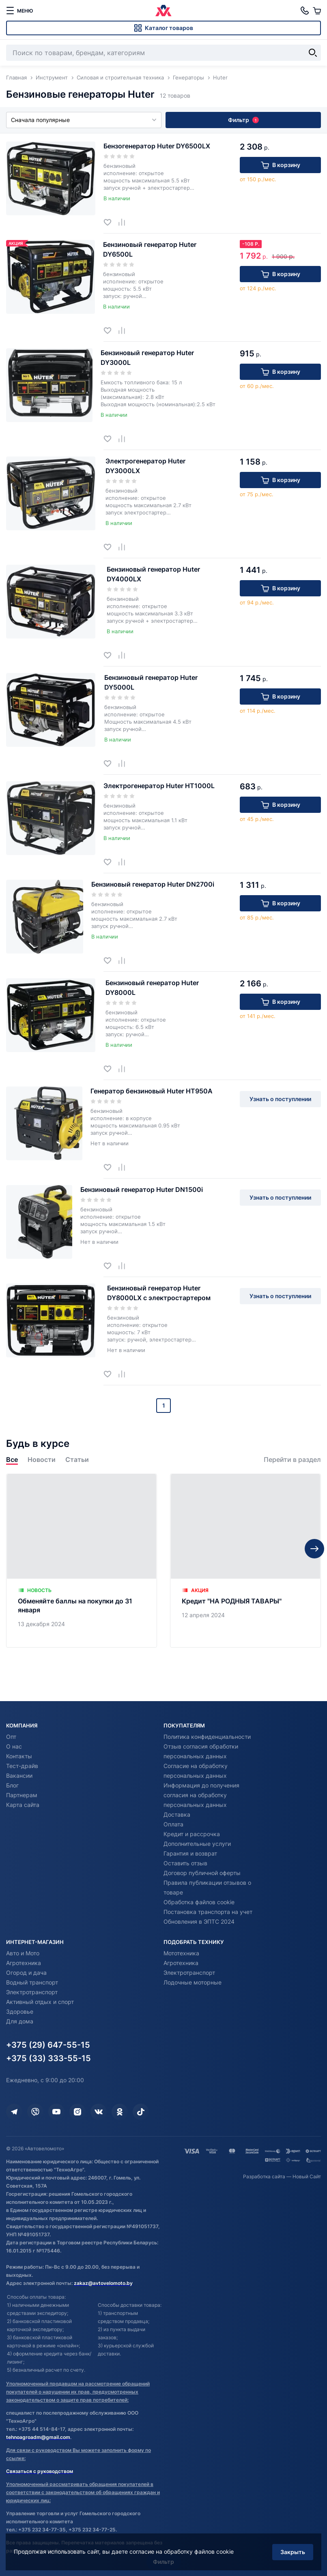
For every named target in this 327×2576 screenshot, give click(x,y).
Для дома (19, 2021)
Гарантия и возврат (190, 1853)
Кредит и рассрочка (192, 1833)
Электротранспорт (32, 1992)
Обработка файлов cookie (199, 1902)
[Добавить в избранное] (110, 222)
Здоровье (19, 2011)
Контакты (19, 1756)
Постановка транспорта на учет (208, 1911)
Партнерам (21, 1795)
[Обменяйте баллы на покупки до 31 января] (81, 1589)
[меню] (19, 10)
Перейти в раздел (292, 1489)
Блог (12, 1785)
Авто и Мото (22, 1953)
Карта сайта (22, 1804)
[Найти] (313, 53)
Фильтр (243, 119)
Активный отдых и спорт (40, 2001)
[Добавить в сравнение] (125, 222)
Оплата (173, 1824)
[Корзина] (317, 10)
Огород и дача (26, 1972)
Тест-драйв (22, 1765)
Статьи (77, 1489)
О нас (14, 1746)
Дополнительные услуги (197, 1843)
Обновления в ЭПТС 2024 (199, 1921)
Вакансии (19, 1775)
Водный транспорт (32, 1982)
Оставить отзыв (185, 1863)
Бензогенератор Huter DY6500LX (156, 146)
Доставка (177, 1814)
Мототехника (181, 1953)
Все (12, 1489)
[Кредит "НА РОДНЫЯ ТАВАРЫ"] (245, 1589)
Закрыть (292, 2551)
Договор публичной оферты (202, 1872)
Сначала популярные (84, 119)
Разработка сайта (264, 2176)
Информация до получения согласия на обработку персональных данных (201, 1795)
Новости (42, 1489)
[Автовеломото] (163, 10)
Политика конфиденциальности (207, 1736)
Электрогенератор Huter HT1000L (159, 786)
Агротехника (23, 1962)
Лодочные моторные (193, 1982)
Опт (11, 1736)
